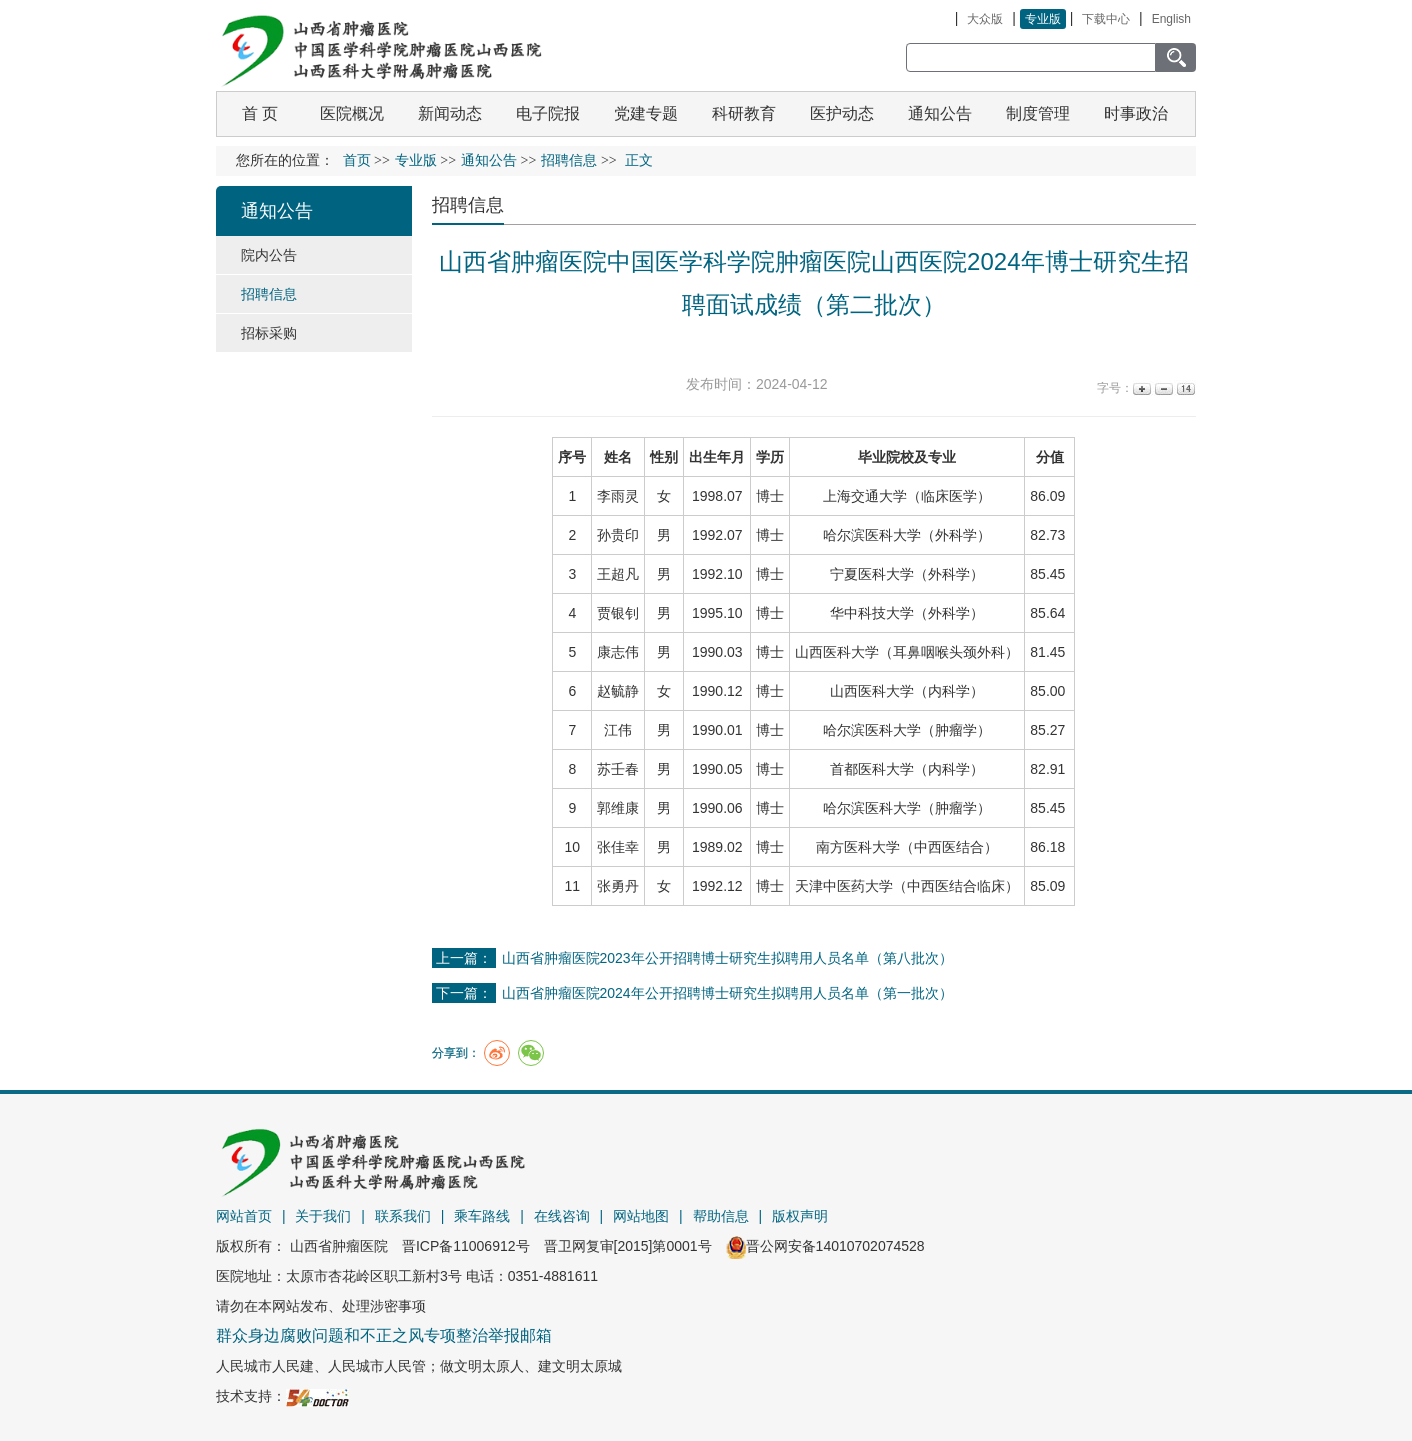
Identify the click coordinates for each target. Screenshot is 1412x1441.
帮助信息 (721, 1216)
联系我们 (403, 1216)
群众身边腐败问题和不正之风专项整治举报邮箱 (384, 1335)
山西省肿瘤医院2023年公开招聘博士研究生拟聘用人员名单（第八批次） (727, 958)
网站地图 (641, 1216)
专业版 (1043, 19)
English (1171, 19)
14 (1184, 388)
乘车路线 (482, 1216)
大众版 (985, 19)
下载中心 (1106, 19)
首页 (357, 160)
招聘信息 (468, 205)
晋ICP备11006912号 (466, 1246)
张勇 (611, 886)
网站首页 (244, 1216)
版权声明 (800, 1216)
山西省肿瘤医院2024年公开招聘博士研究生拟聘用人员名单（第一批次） (727, 993)
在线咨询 (562, 1216)
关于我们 (323, 1216)
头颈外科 (977, 652)
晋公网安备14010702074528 (825, 1246)
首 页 (260, 113)
